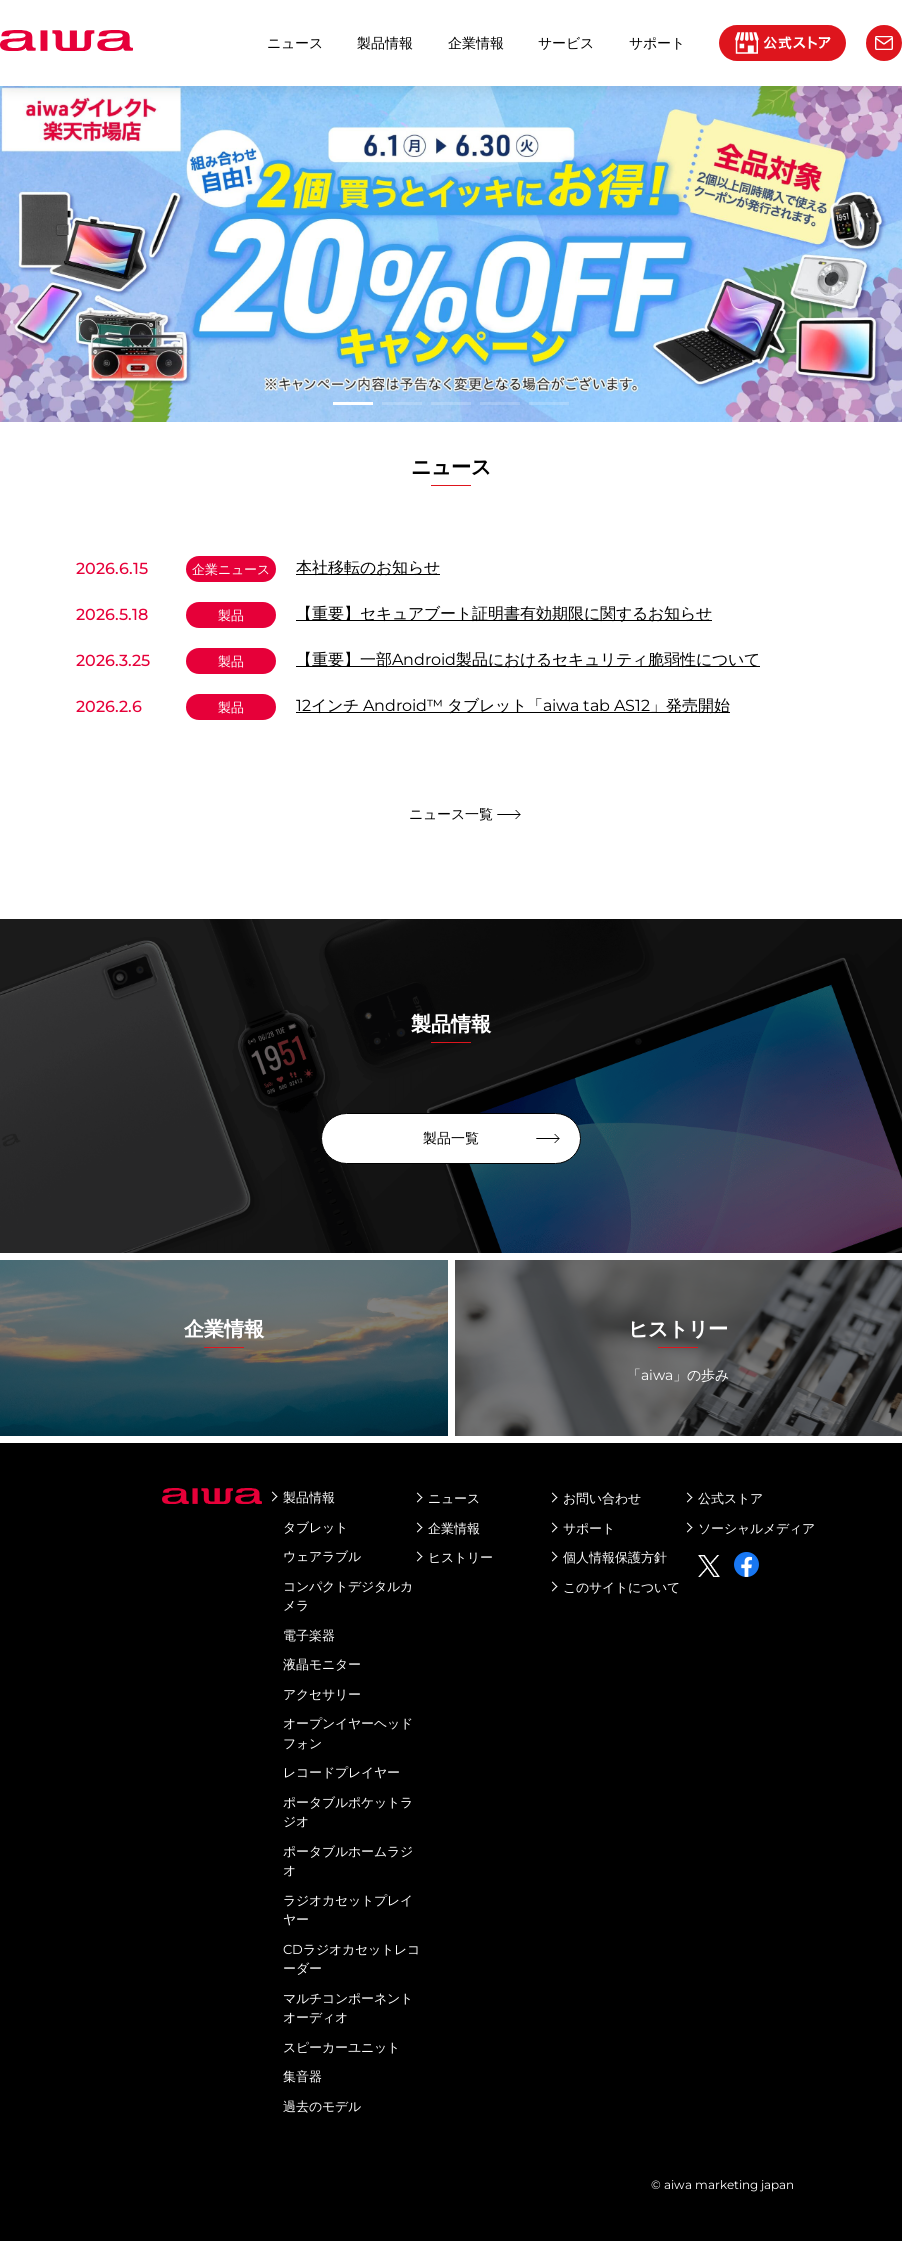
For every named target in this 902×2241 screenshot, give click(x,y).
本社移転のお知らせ (368, 567)
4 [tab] (500, 403)
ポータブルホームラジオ (348, 1861)
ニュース (295, 43)
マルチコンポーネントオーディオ (348, 2008)
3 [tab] (451, 403)
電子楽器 (309, 1635)
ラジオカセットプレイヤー (348, 1910)
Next (10, 254)
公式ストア (730, 1498)
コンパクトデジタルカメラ (348, 1596)
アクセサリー (322, 1694)
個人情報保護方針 (615, 1557)
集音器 (302, 2076)
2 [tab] (402, 403)
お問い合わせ (602, 1498)
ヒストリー (460, 1557)
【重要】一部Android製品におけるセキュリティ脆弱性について (528, 659)
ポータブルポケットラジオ (348, 1812)
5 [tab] (549, 403)
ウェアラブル (322, 1556)
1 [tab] (353, 403)
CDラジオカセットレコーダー (351, 1959)
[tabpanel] (451, 254)
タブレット (315, 1527)
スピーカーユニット (341, 2047)
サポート (589, 1528)
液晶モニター (322, 1664)
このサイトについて (621, 1587)
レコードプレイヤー (341, 1772)
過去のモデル (322, 2106)
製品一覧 (451, 1138)
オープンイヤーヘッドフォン (348, 1733)
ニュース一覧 (451, 814)
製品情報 (385, 43)
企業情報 (476, 43)
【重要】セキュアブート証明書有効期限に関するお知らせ (504, 613)
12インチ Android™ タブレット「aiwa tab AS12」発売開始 (513, 705)
